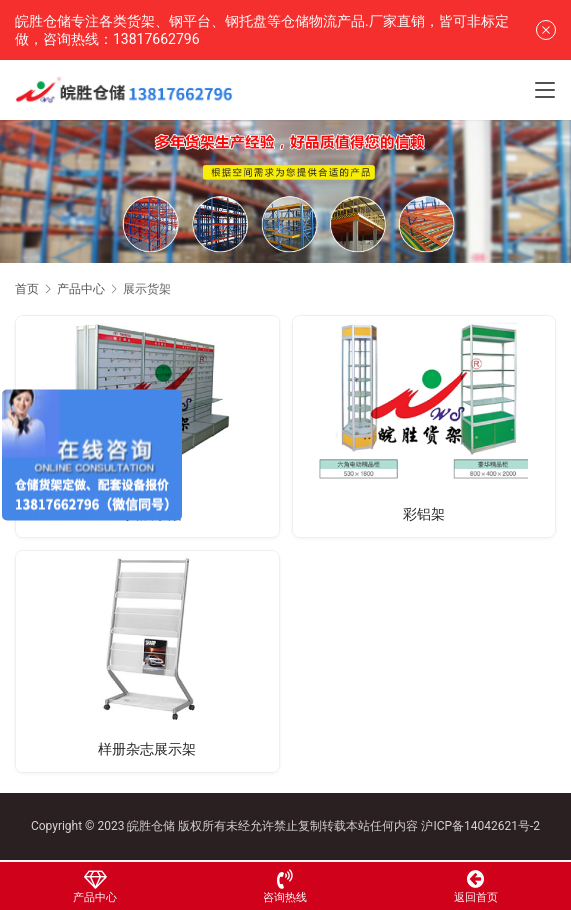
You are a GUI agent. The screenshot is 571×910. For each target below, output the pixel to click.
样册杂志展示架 (147, 749)
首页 (27, 289)
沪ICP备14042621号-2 (480, 826)
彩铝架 (424, 514)
